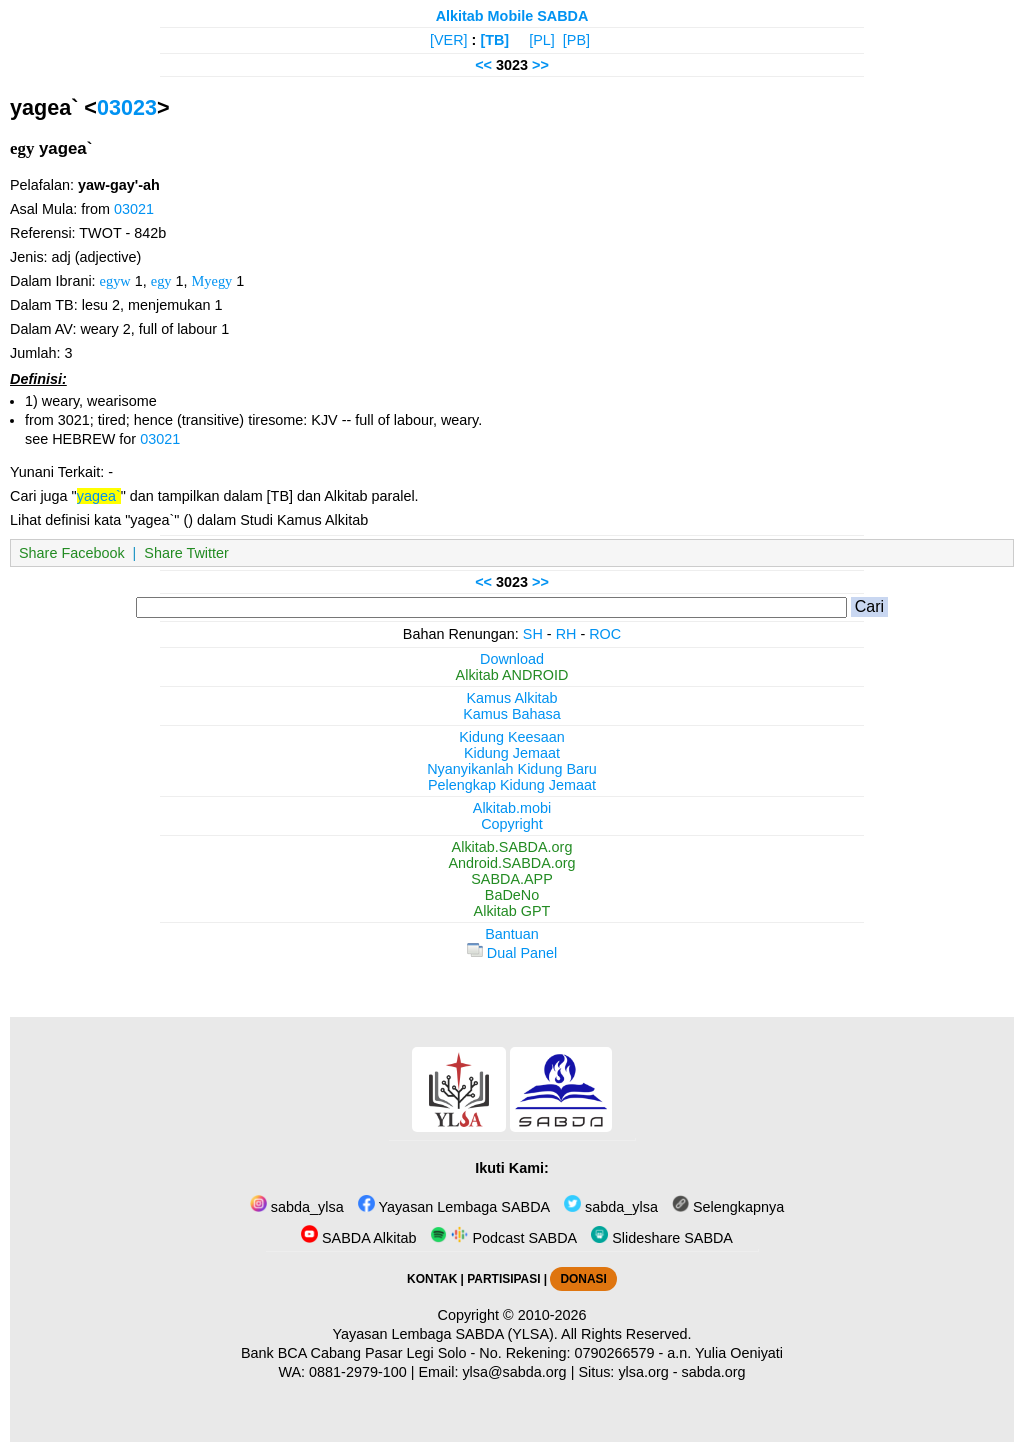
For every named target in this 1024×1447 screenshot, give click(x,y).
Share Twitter (186, 553)
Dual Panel (512, 953)
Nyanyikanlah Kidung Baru (512, 769)
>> (540, 65)
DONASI (583, 1279)
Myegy (212, 281)
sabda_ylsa (297, 1207)
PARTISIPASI (503, 1279)
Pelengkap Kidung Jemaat (512, 785)
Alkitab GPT (512, 911)
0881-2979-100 (358, 1372)
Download (512, 659)
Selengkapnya (728, 1207)
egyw (115, 281)
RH (566, 634)
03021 (134, 209)
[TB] (494, 40)
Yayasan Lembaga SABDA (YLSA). (445, 1334)
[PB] (576, 40)
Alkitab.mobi (512, 808)
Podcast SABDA (503, 1238)
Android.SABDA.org (511, 863)
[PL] (542, 40)
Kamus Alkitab (511, 698)
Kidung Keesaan (512, 737)
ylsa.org (643, 1372)
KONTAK (432, 1279)
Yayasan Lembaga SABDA (454, 1207)
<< (483, 65)
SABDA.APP (512, 879)
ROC (605, 634)
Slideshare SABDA (662, 1238)
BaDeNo (512, 895)
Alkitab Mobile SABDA (512, 16)
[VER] (449, 40)
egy (161, 281)
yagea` (99, 496)
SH (533, 634)
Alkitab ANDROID (512, 675)
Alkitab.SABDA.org (512, 847)
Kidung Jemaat (512, 753)
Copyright (512, 824)
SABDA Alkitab (358, 1238)
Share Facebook (72, 553)
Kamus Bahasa (512, 714)
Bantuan (512, 934)
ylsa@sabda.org (514, 1372)
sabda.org (714, 1372)
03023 (127, 107)
